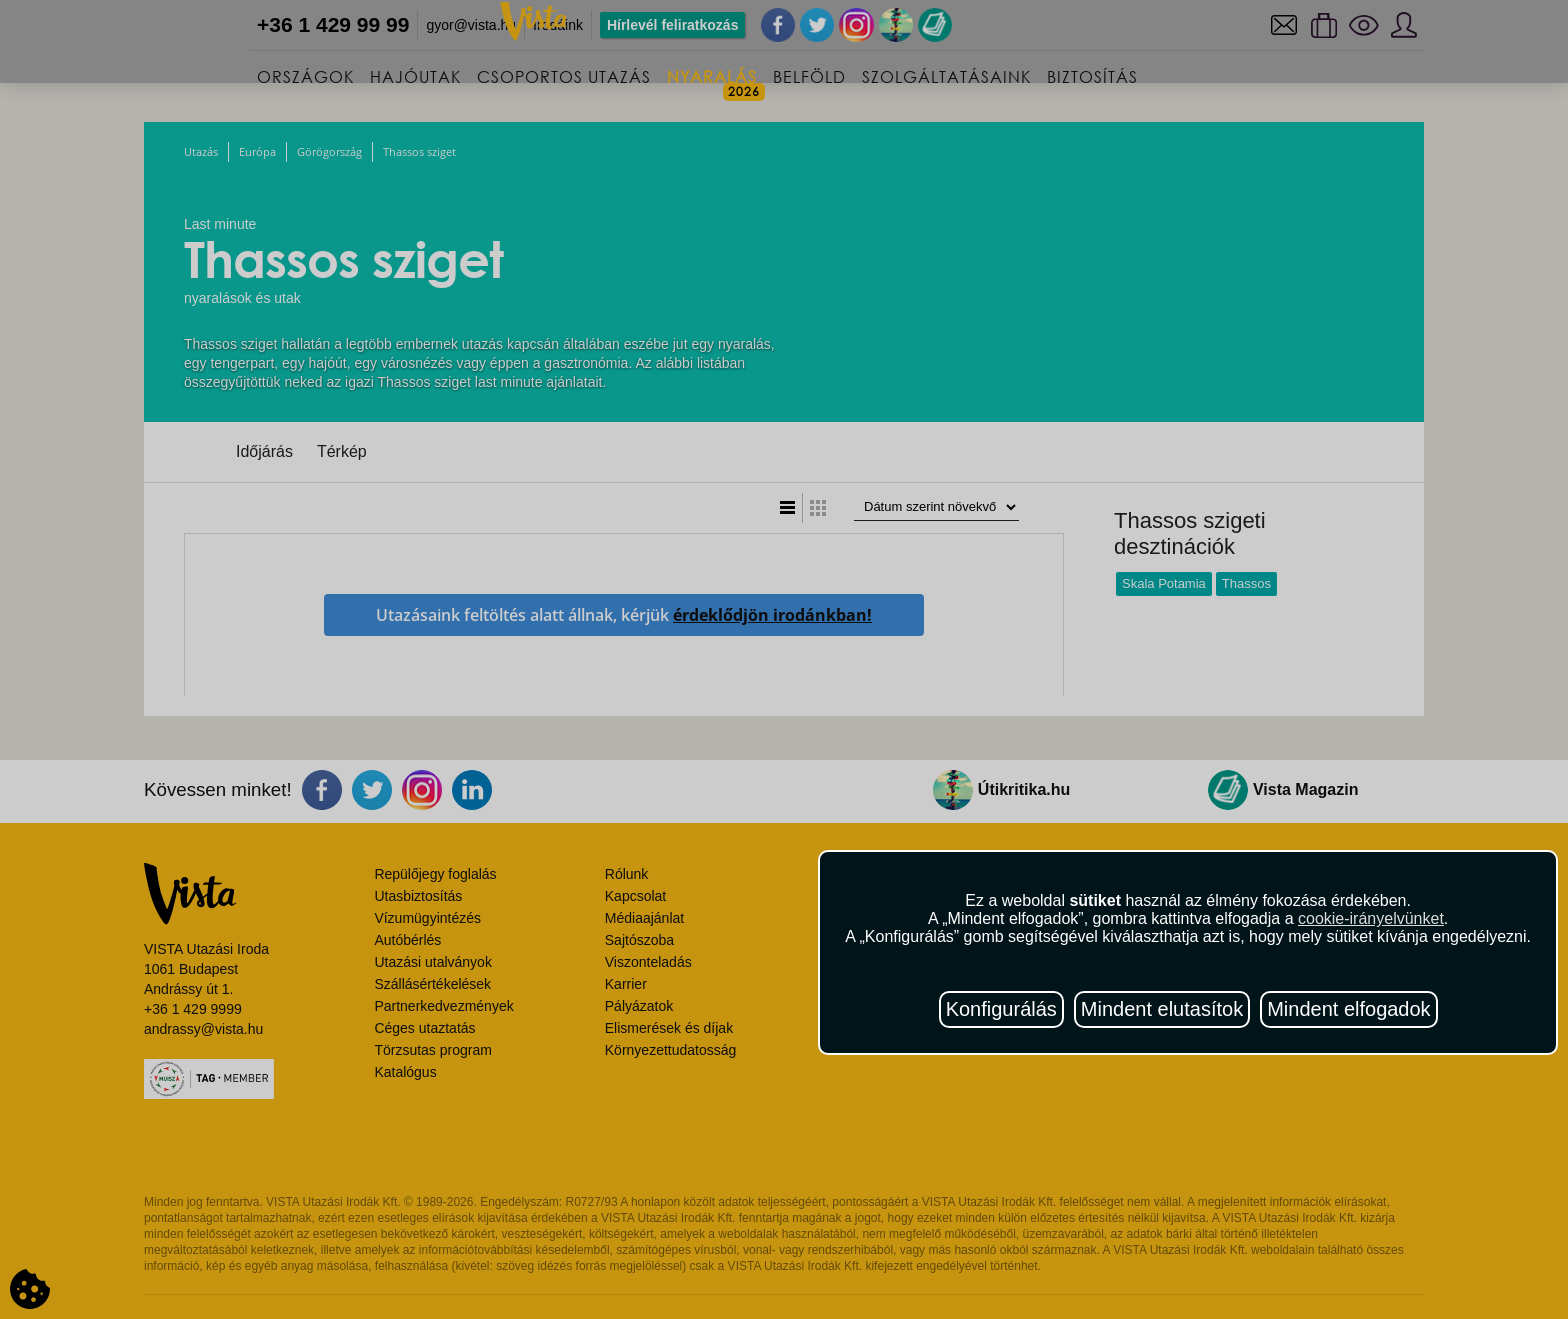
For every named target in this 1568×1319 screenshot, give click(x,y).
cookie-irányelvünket (1371, 918)
